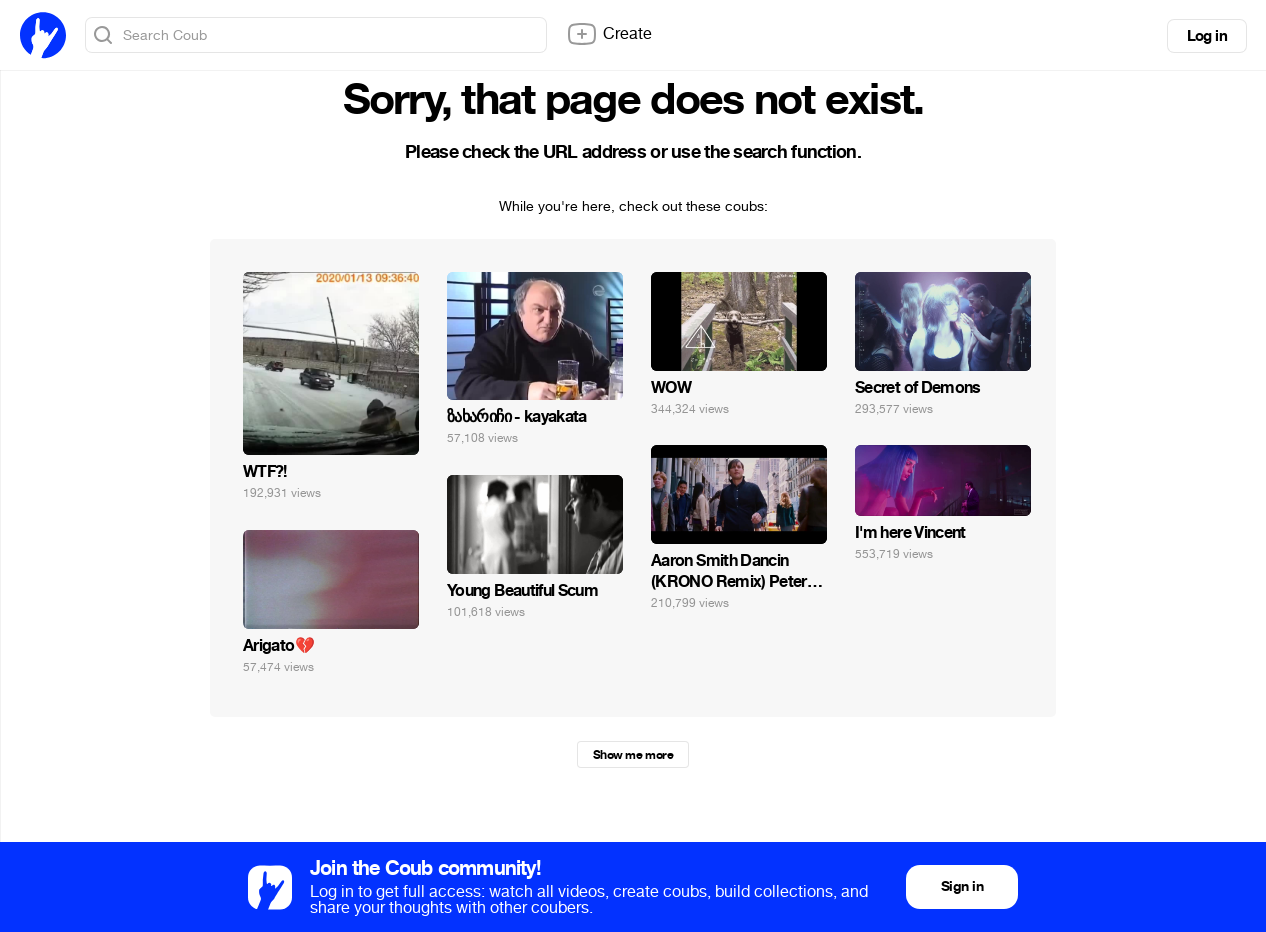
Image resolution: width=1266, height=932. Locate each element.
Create (609, 34)
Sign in (962, 886)
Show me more (633, 755)
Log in (1207, 36)
